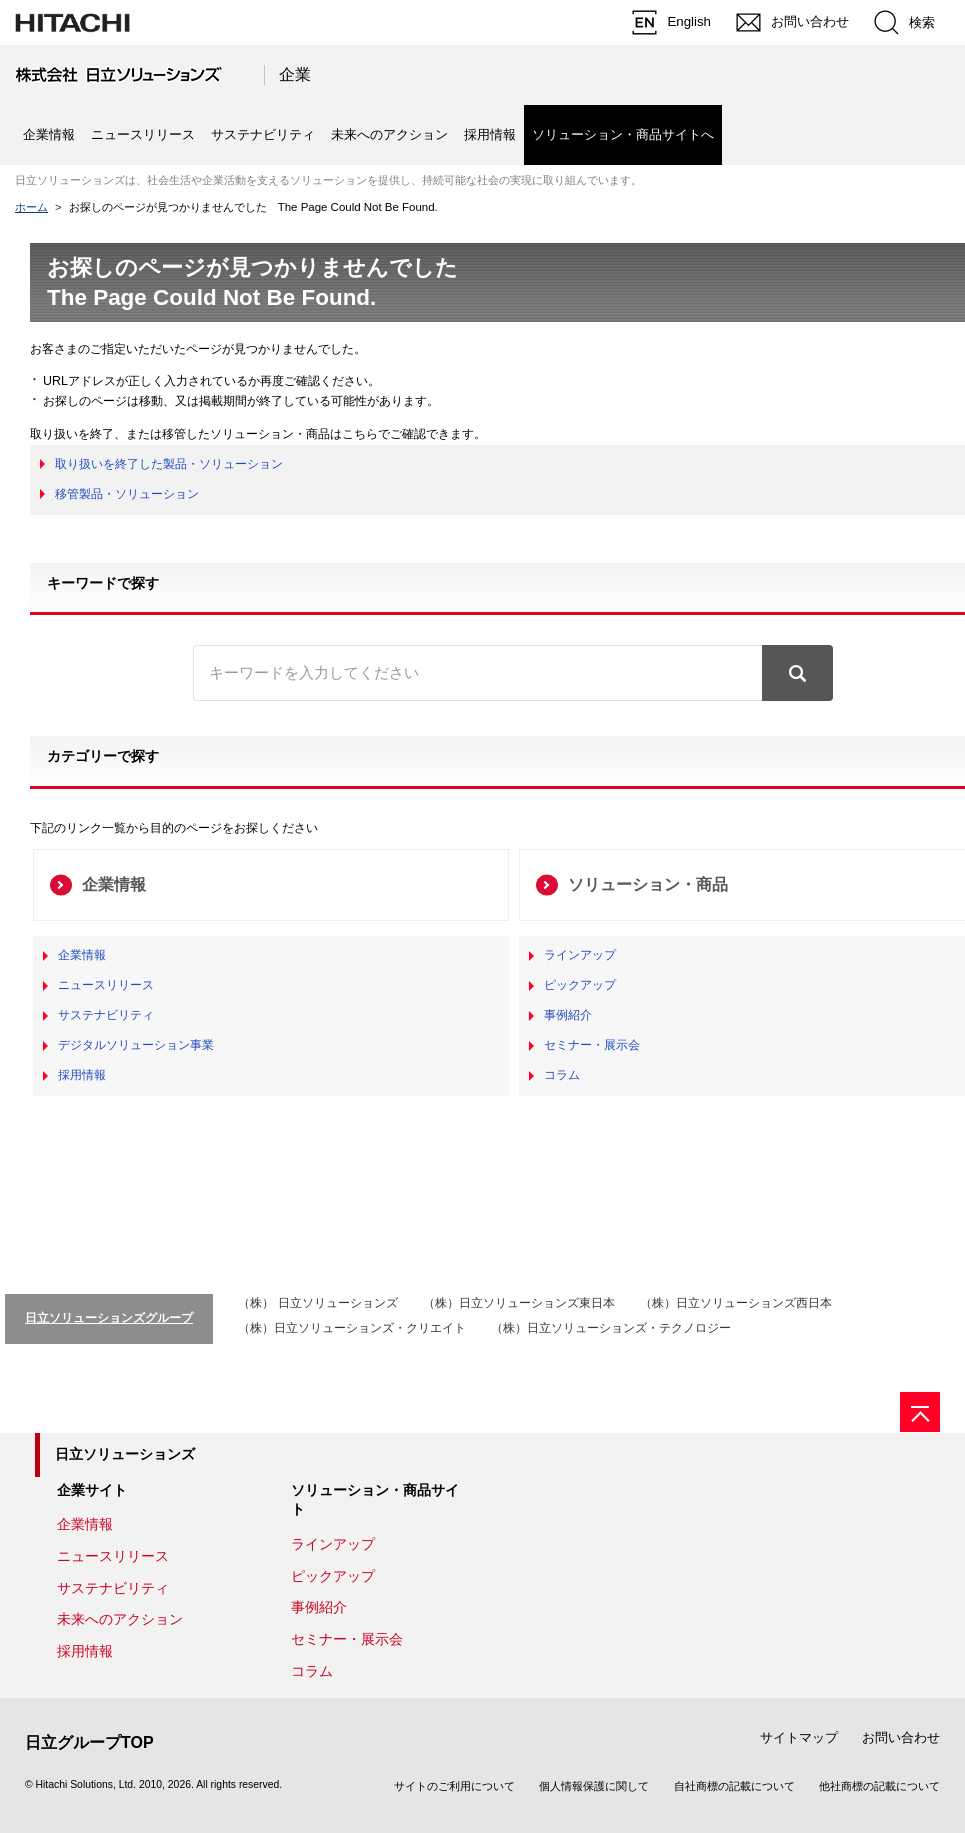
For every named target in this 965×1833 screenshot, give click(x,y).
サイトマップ (799, 1737)
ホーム (31, 207)
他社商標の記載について (879, 1786)
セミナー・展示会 (592, 1045)
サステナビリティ (263, 134)
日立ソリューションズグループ (109, 1318)
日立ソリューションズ (125, 1454)
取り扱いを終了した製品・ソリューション (169, 464)
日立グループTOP (89, 1742)
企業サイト (92, 1490)
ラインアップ (580, 955)
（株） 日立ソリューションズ (317, 1303)
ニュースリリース (143, 134)
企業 (295, 74)
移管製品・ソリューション (127, 494)
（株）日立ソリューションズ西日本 (736, 1303)
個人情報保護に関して (594, 1786)
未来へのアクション (389, 134)
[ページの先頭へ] (920, 1412)
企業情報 (49, 134)
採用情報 (490, 134)
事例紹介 (568, 1015)
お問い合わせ (901, 1737)
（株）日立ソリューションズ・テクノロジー (611, 1328)
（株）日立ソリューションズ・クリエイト (352, 1328)
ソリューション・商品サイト (375, 1500)
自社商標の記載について (734, 1786)
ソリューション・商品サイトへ (623, 134)
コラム (562, 1075)
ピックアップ (580, 985)
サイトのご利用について (454, 1786)
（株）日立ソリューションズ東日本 (519, 1303)
